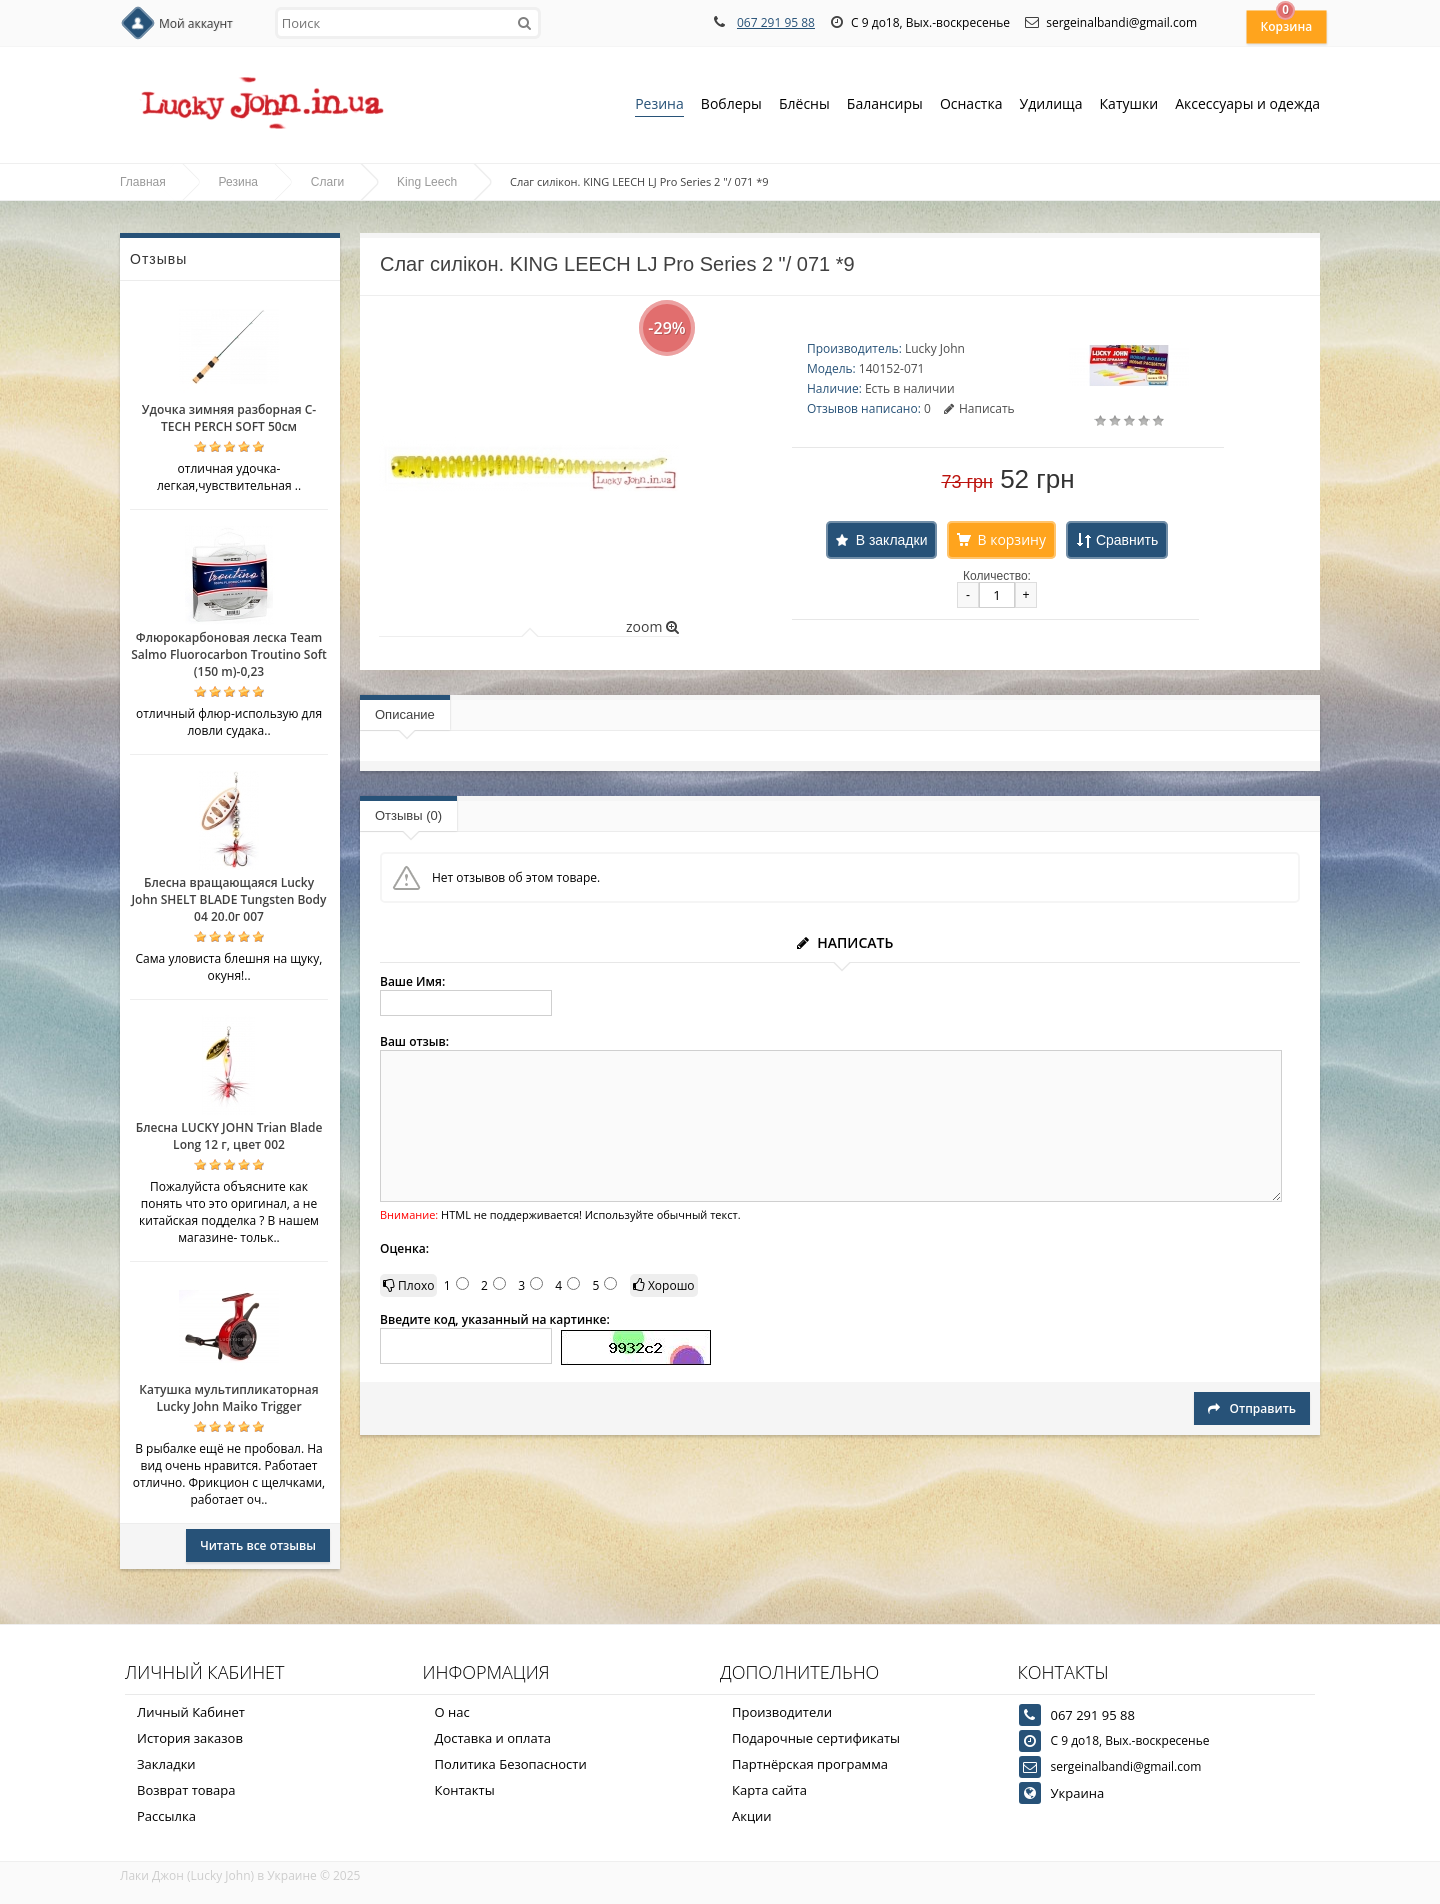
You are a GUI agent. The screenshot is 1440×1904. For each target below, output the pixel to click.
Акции (752, 1816)
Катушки (1129, 105)
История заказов (190, 1738)
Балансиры (885, 105)
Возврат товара (186, 1790)
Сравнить (1127, 540)
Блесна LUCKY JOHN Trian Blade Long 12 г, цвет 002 (229, 1136)
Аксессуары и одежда (1247, 103)
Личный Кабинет (191, 1712)
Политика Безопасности (511, 1764)
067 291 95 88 (776, 22)
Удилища (1051, 105)
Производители (782, 1712)
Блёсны (804, 105)
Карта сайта (769, 1790)
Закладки (166, 1764)
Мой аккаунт (196, 23)
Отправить (1252, 1408)
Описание (405, 714)
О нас (452, 1712)
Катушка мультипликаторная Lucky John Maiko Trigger (228, 1398)
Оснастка (971, 105)
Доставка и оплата (493, 1738)
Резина (659, 105)
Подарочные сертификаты (816, 1738)
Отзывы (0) (408, 815)
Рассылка (166, 1816)
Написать (979, 408)
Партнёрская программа (810, 1764)
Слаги (327, 182)
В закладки (892, 540)
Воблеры (731, 105)
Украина (1078, 1793)
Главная (143, 182)
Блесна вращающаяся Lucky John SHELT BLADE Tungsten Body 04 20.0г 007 (228, 899)
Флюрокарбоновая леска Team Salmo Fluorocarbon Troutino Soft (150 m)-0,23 (229, 654)
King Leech (427, 182)
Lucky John (935, 348)
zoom (652, 626)
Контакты (465, 1790)
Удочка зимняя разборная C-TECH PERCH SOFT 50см (229, 418)
